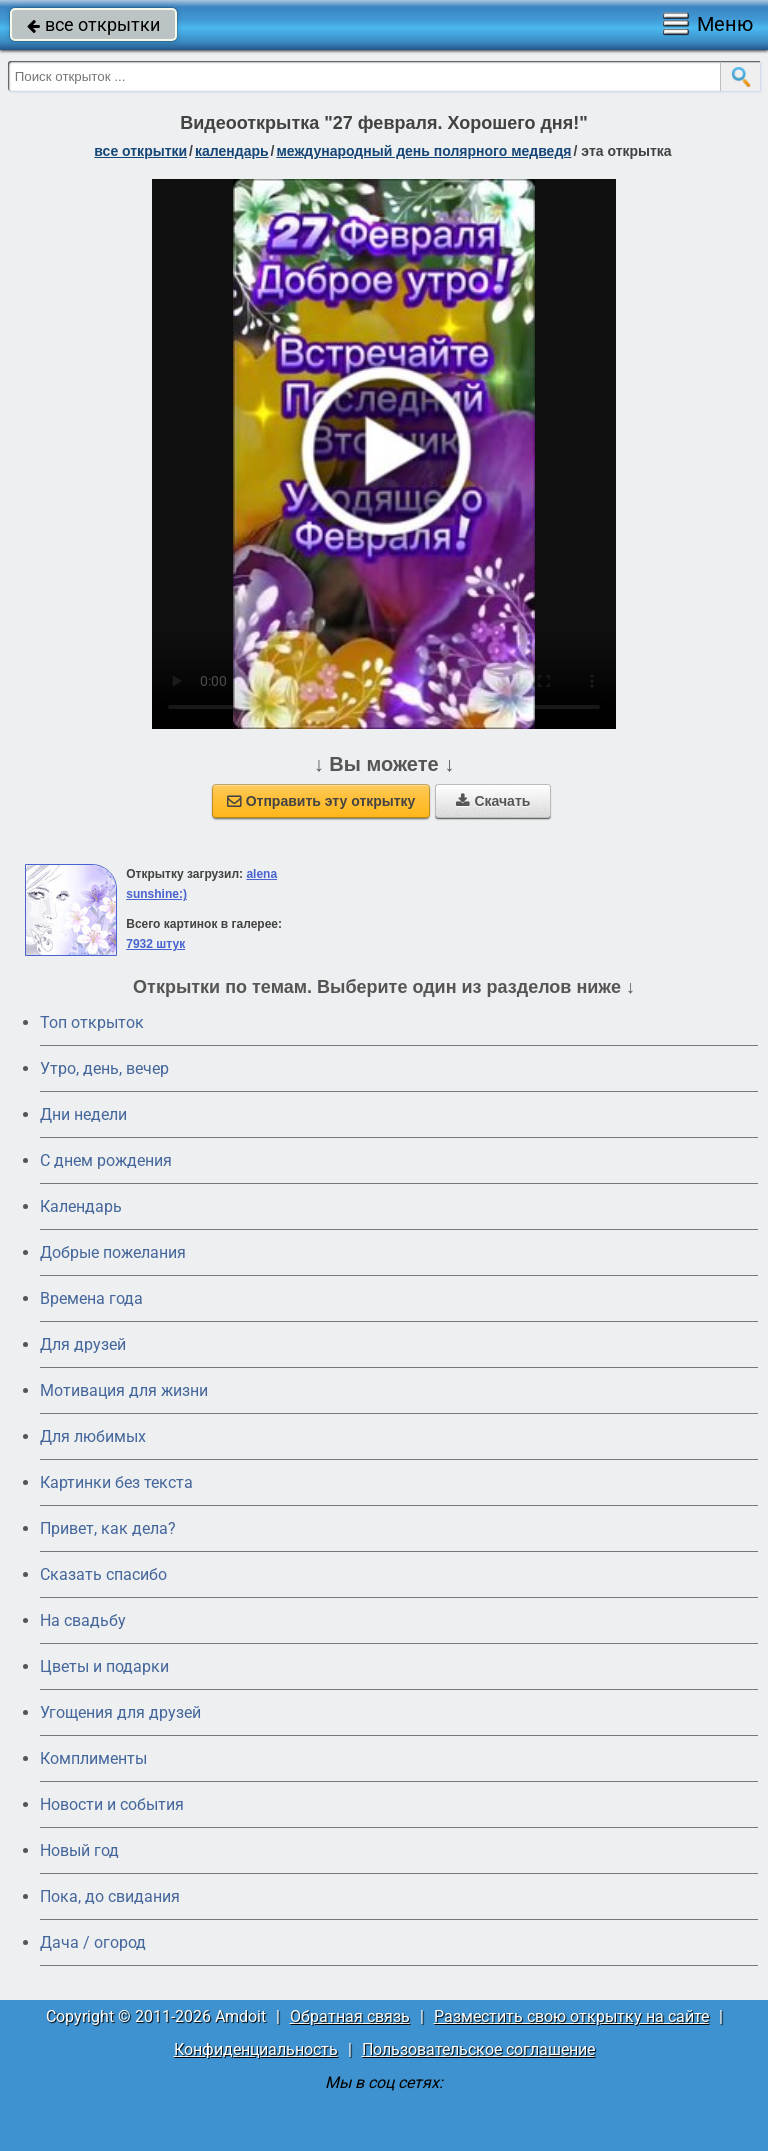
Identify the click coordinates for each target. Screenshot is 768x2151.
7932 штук (155, 944)
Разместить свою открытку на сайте (571, 2016)
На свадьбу (83, 1620)
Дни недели (83, 1114)
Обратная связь (350, 2016)
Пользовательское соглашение (478, 2049)
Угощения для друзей (120, 1712)
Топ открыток (92, 1022)
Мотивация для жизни (124, 1390)
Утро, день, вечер (104, 1068)
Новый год (79, 1850)
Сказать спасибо (103, 1574)
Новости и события (112, 1804)
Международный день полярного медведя (423, 151)
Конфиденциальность (256, 2049)
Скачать (493, 801)
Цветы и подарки (104, 1666)
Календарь (232, 151)
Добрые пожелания (113, 1252)
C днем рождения (106, 1160)
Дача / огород (93, 1942)
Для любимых (93, 1436)
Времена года (91, 1298)
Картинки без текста (116, 1482)
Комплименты (93, 1758)
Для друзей (83, 1344)
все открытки (93, 24)
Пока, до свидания (110, 1896)
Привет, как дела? (108, 1528)
